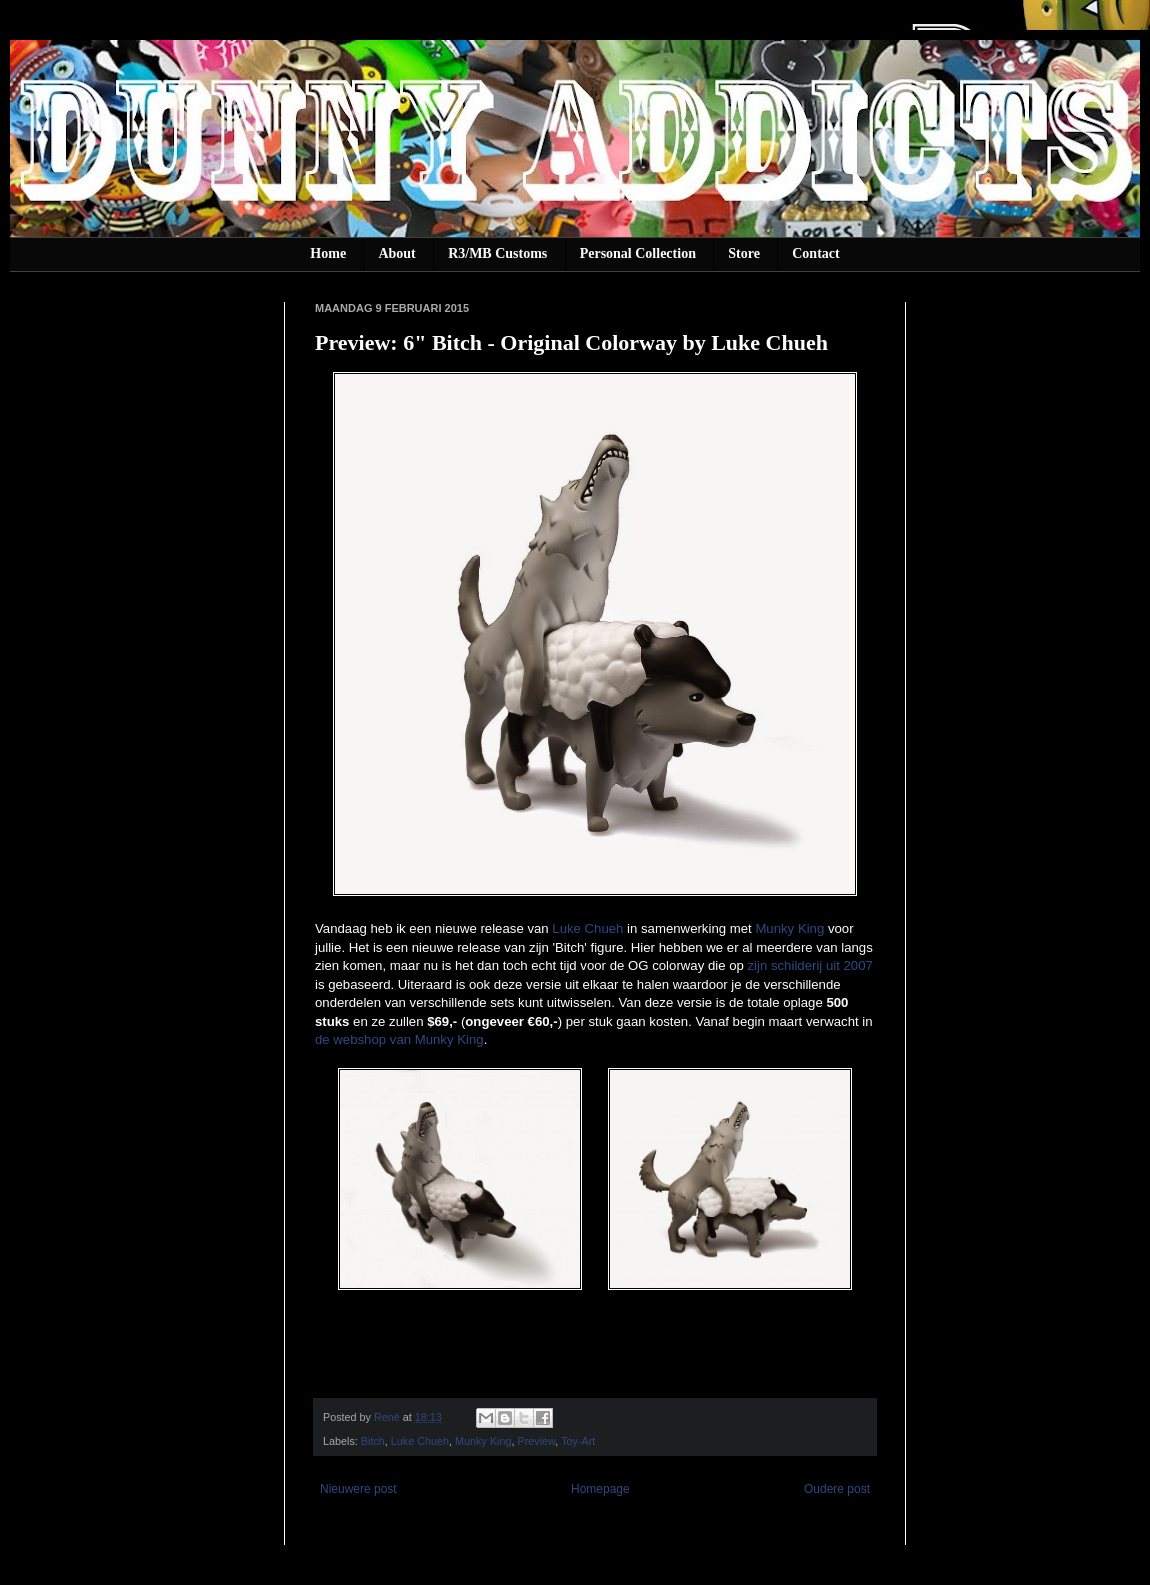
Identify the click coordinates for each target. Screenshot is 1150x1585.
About (396, 253)
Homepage (600, 1489)
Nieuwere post (358, 1489)
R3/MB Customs (497, 253)
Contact (815, 253)
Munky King (789, 928)
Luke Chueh (587, 928)
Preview (537, 1441)
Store (744, 253)
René (388, 1417)
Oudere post (837, 1489)
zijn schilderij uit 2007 (809, 965)
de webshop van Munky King (399, 1039)
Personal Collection (638, 253)
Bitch (373, 1441)
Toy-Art (578, 1441)
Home (328, 253)
